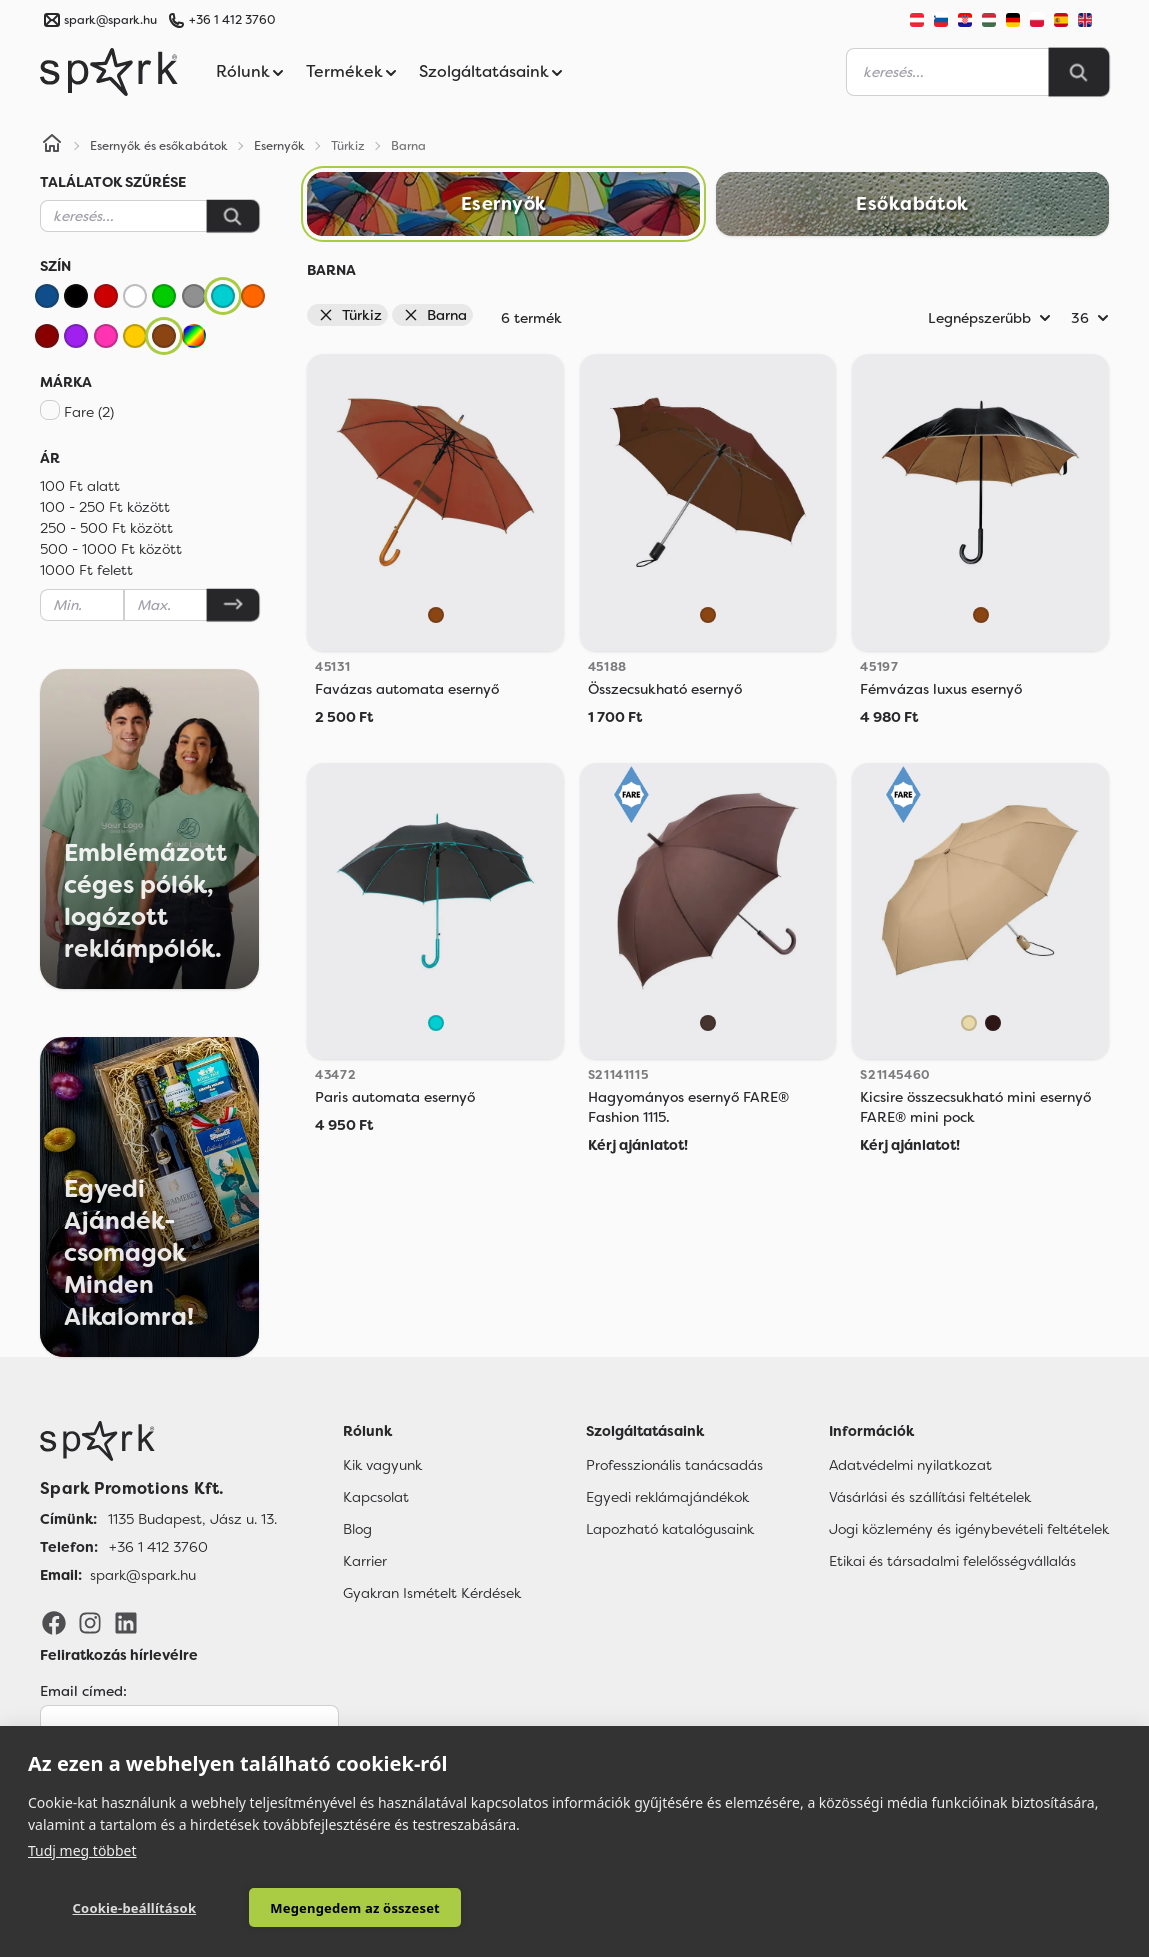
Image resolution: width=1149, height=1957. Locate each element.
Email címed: (83, 1691)
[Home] (52, 146)
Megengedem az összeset (355, 1908)
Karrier (365, 1561)
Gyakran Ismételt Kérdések (432, 1593)
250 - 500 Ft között (106, 528)
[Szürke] (194, 296)
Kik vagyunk (382, 1465)
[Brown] (993, 1023)
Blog (357, 1529)
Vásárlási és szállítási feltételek (930, 1497)
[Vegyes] (194, 336)
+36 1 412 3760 (232, 20)
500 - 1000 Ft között (111, 549)
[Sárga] (135, 336)
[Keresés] (233, 216)
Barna (435, 315)
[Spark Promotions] (109, 72)
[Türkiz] (223, 296)
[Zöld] (164, 296)
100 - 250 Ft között (105, 507)
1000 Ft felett (86, 570)
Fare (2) (89, 412)
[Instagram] (90, 1622)
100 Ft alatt (80, 486)
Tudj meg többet (82, 1850)
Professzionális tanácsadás (674, 1465)
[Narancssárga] (253, 296)
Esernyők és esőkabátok (159, 146)
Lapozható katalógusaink (670, 1529)
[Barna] (164, 336)
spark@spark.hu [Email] (143, 1575)
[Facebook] (54, 1622)
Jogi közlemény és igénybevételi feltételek (969, 1529)
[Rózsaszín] (106, 336)
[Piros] (106, 296)
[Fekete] (76, 296)
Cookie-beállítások (135, 1908)
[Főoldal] (158, 1441)
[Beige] (969, 1023)
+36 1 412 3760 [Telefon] (158, 1547)
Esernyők (279, 146)
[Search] (1079, 72)
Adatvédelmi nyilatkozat (910, 1465)
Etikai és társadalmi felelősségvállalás (952, 1561)
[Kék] (47, 296)
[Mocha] (708, 1023)
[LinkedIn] (126, 1622)
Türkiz (350, 315)
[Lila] (76, 336)
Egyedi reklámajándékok (667, 1497)
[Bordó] (47, 336)
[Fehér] (135, 296)
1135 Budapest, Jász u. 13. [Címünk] (192, 1519)
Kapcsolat (376, 1497)
